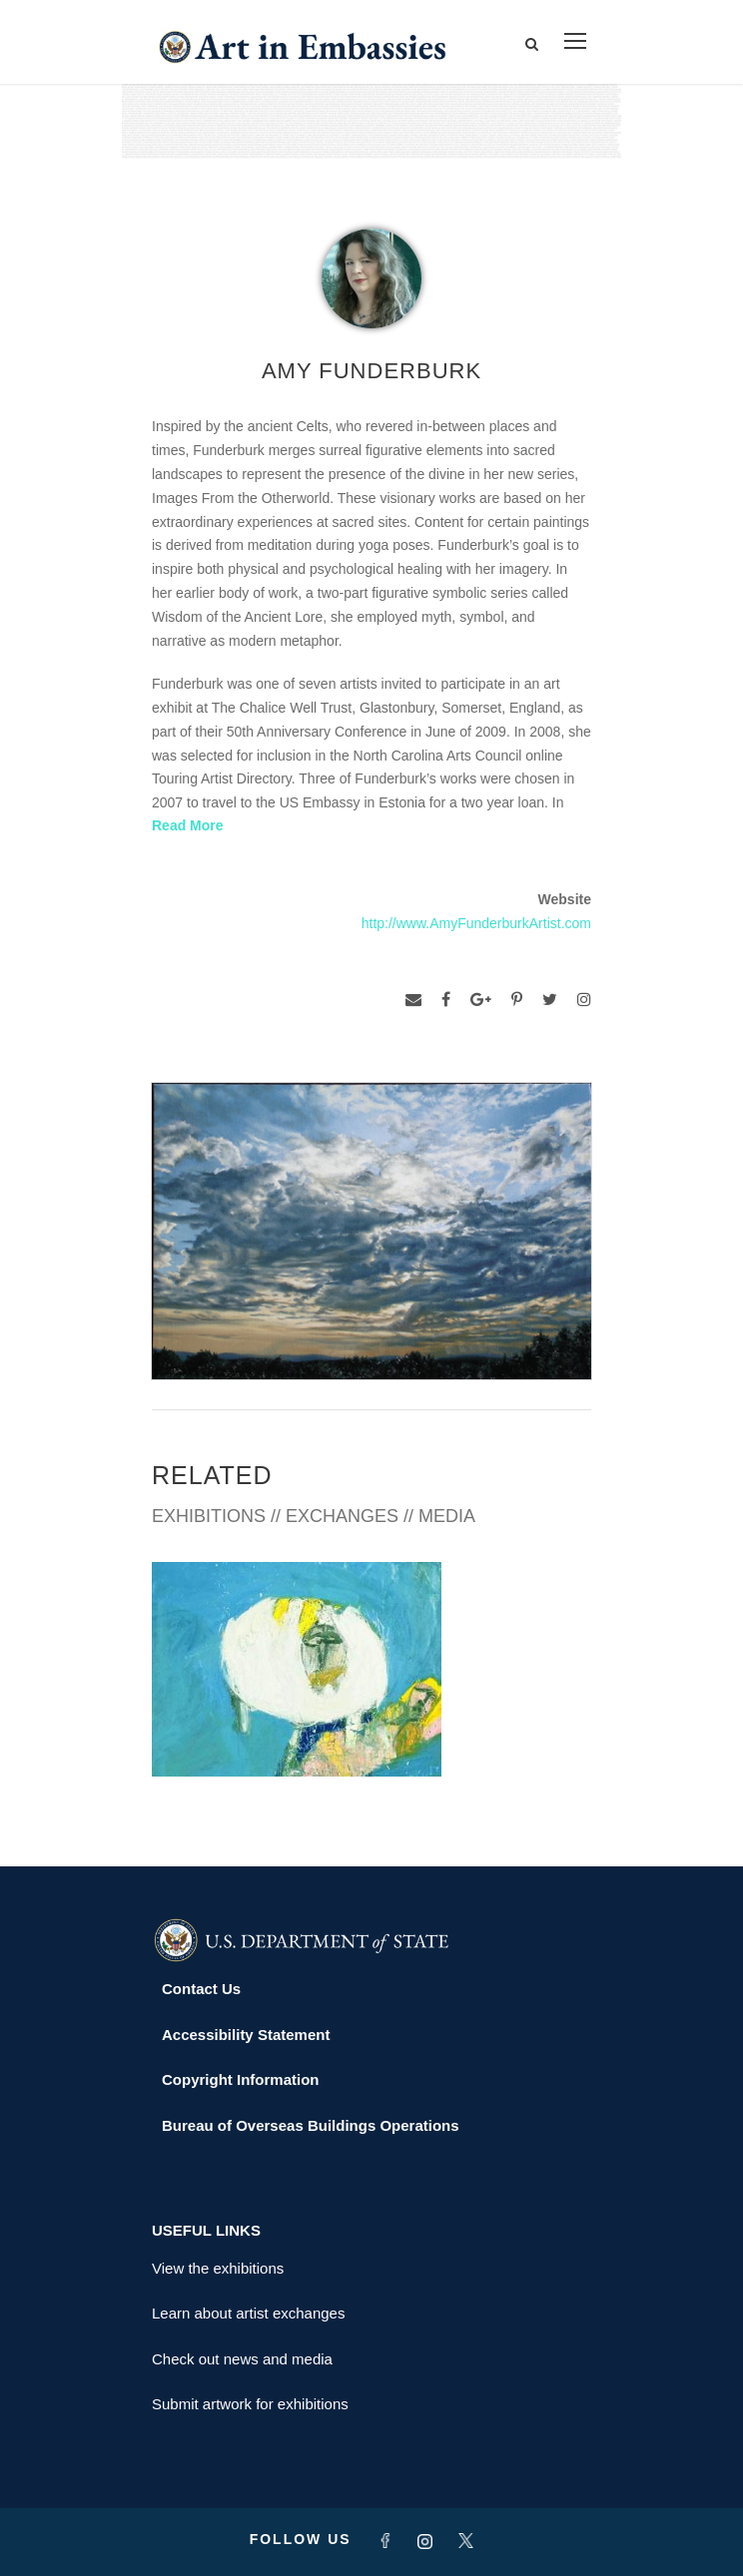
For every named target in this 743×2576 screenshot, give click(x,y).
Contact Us (201, 1988)
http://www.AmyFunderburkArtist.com (476, 923)
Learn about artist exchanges (248, 2313)
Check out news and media (242, 2358)
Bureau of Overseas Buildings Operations (310, 2125)
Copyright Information (241, 2079)
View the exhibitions (218, 2268)
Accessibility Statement (246, 2034)
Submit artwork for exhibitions (250, 2403)
